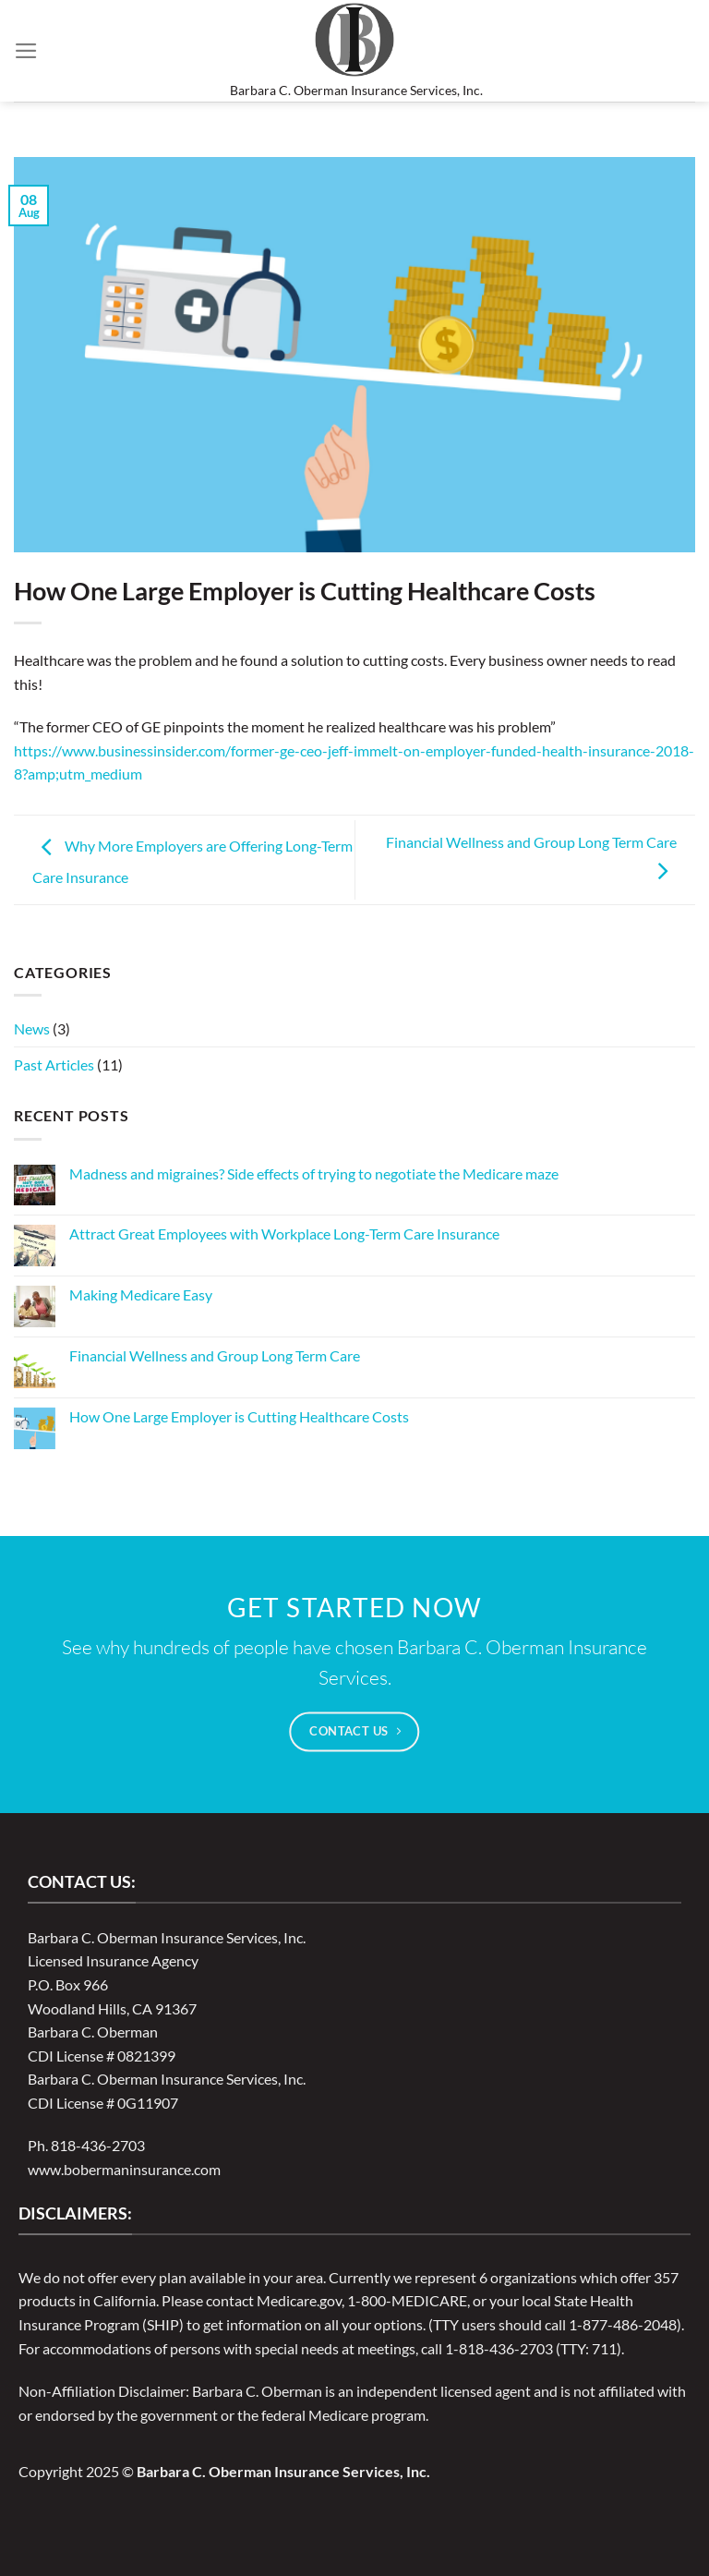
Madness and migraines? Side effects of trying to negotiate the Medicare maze (314, 1173)
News (32, 1028)
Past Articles (54, 1064)
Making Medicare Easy (140, 1294)
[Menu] (26, 51)
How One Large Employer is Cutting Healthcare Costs (239, 1416)
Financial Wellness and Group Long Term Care (214, 1355)
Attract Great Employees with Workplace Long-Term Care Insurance (284, 1233)
